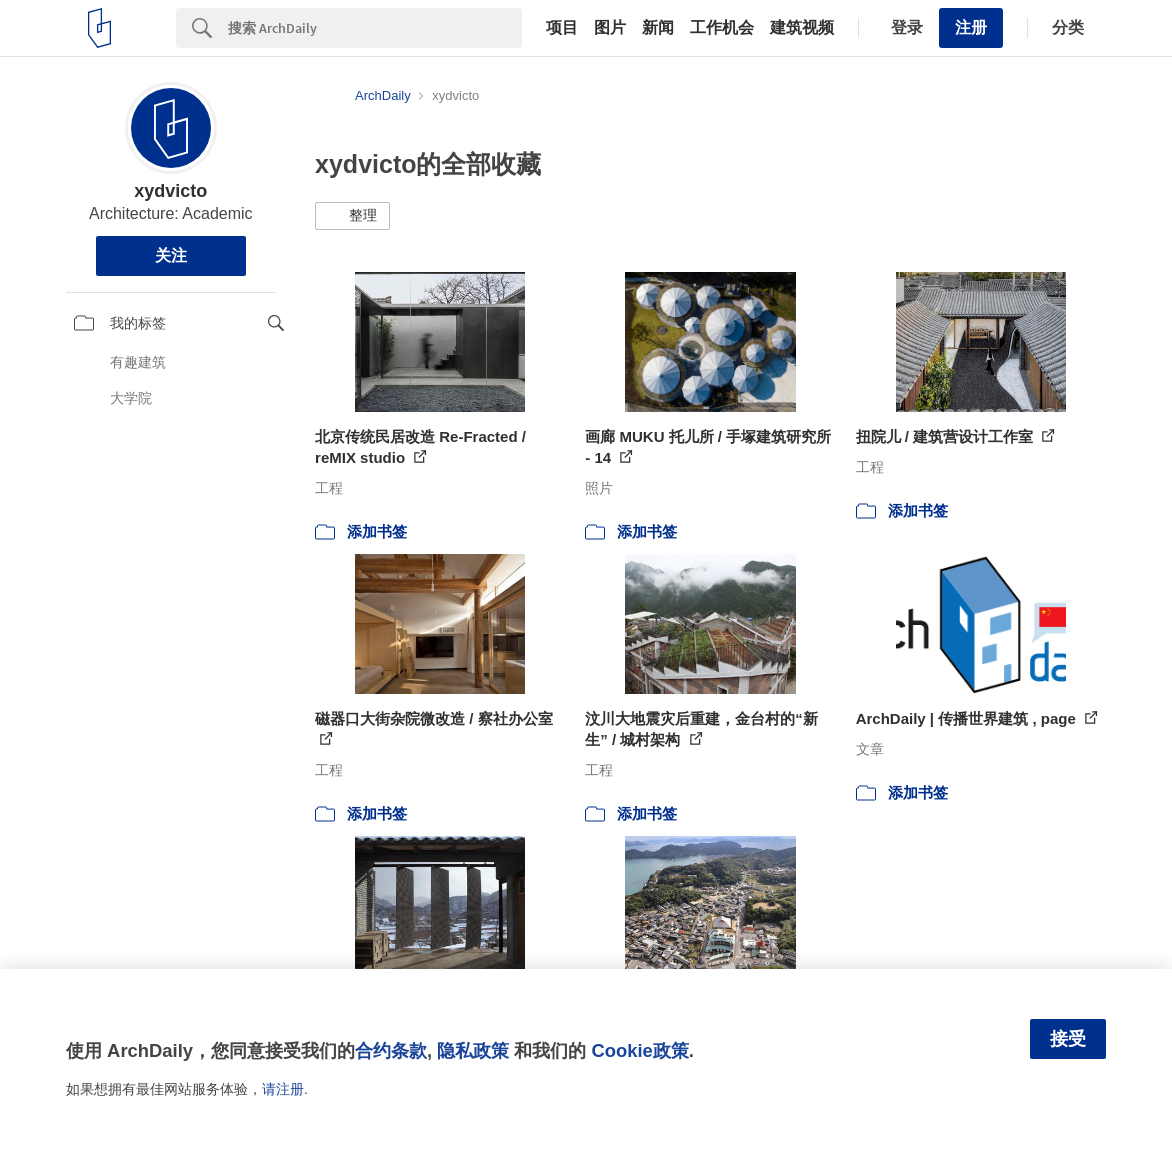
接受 (1068, 1039)
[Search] (375, 28)
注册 (971, 27)
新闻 (658, 28)
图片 (610, 28)
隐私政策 (473, 1050)
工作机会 (722, 28)
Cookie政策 (639, 1050)
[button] (352, 216)
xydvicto (170, 191)
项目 (562, 28)
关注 (171, 255)
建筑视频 (802, 28)
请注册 (283, 1089)
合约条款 (391, 1050)
